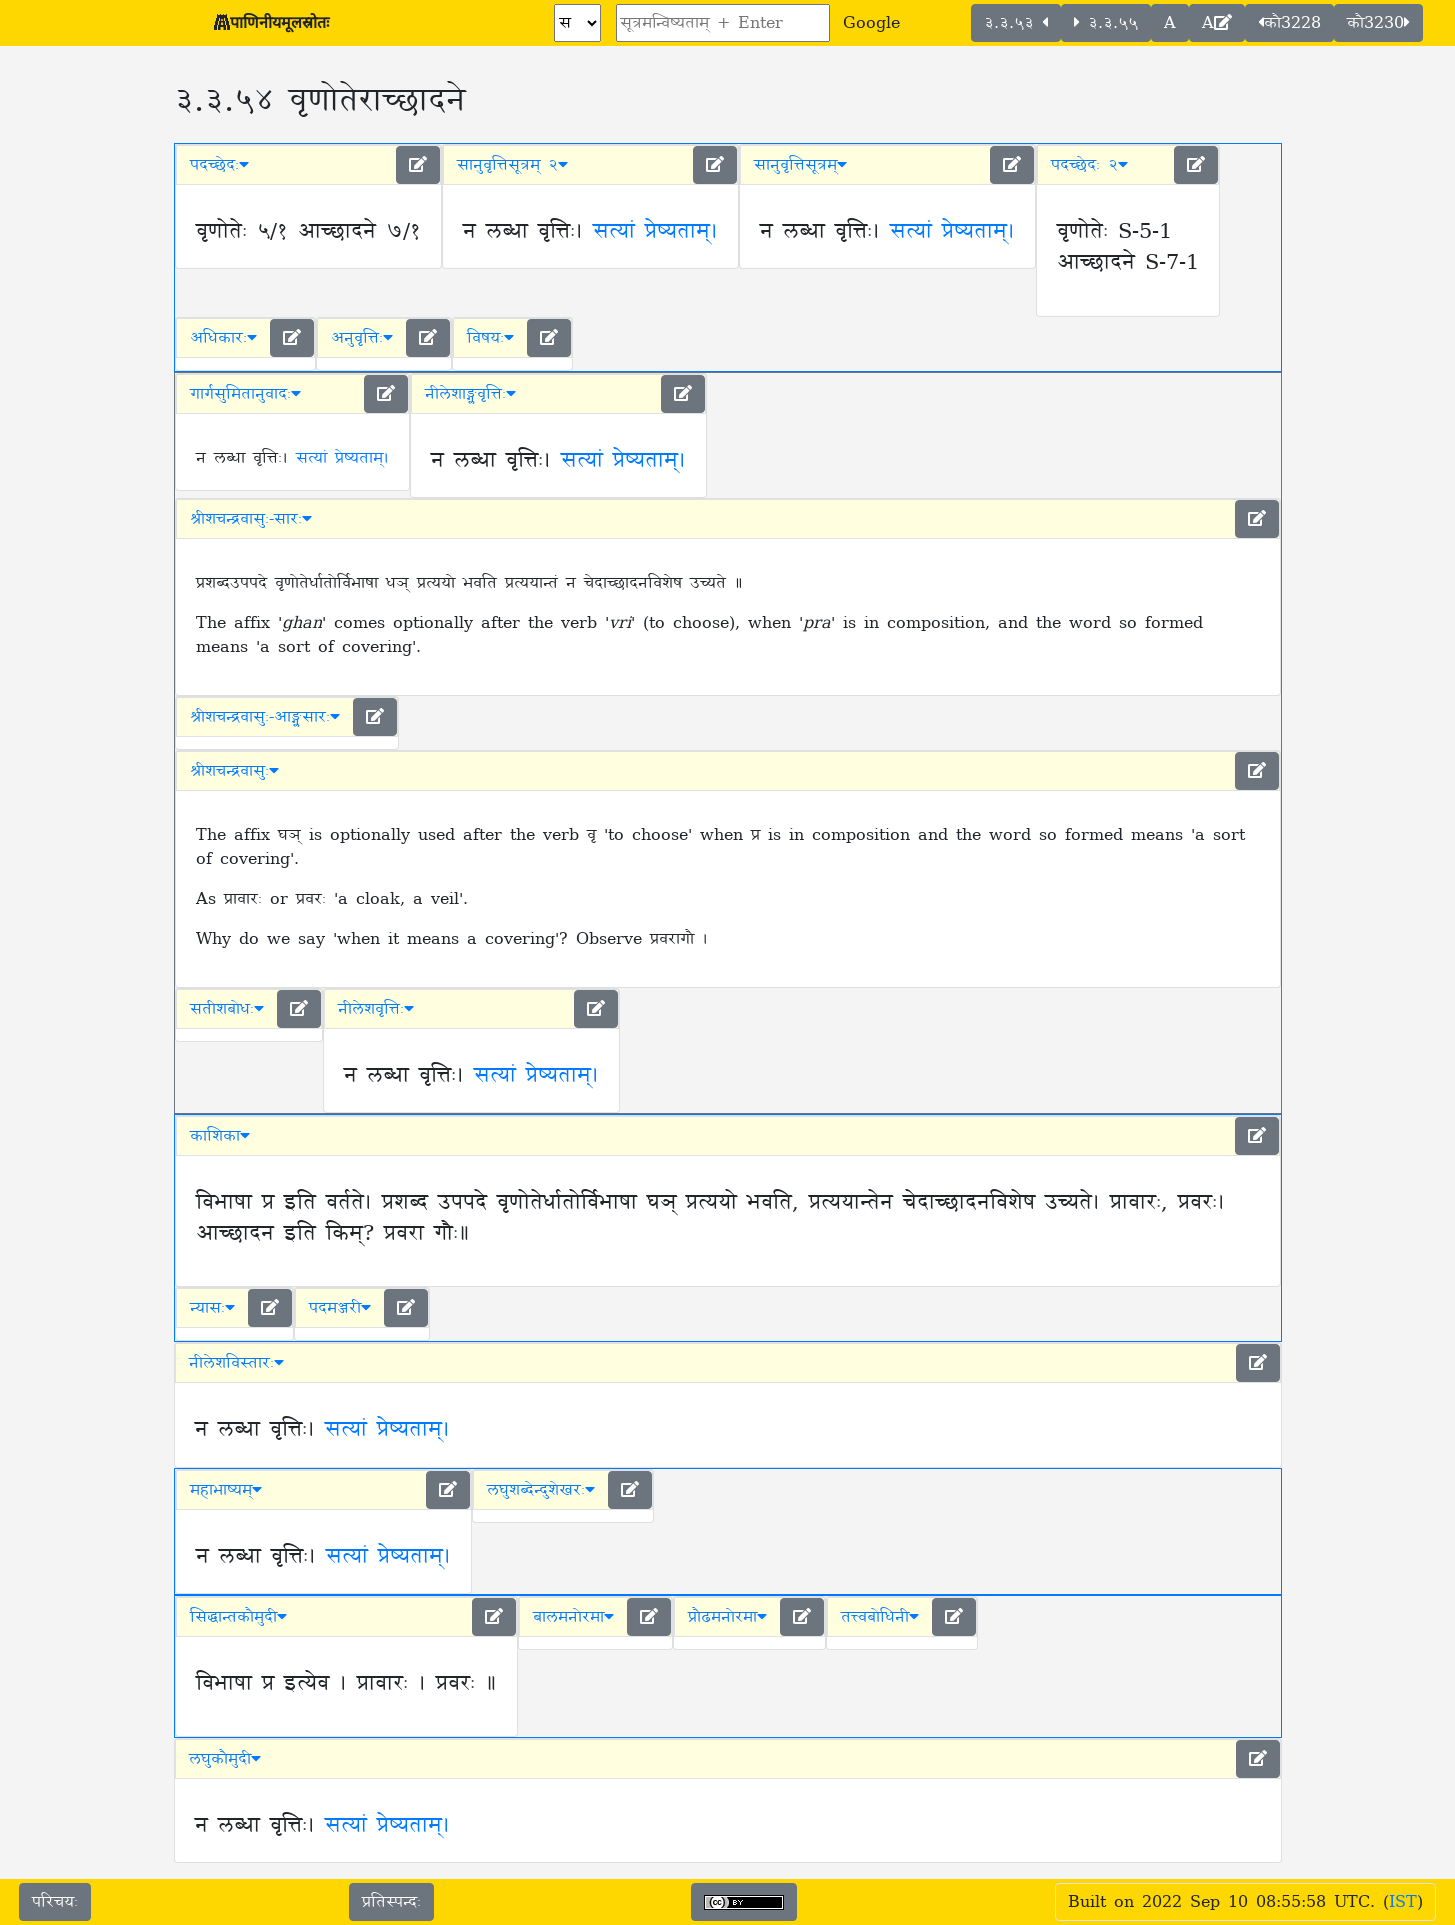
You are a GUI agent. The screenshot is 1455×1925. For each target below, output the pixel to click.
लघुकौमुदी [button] (225, 1759)
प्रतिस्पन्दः (391, 1902)
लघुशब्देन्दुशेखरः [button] (541, 1490)
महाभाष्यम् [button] (226, 1490)
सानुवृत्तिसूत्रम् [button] (800, 165)
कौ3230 (1378, 23)
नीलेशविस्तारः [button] (236, 1363)
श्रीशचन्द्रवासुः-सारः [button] (251, 519)
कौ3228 (1289, 23)
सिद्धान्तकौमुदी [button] (238, 1617)
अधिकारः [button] (223, 338)
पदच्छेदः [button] (219, 165)
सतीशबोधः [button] (227, 1009)
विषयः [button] (490, 338)
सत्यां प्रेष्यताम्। (655, 232)
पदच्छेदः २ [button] (1089, 165)
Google (871, 23)
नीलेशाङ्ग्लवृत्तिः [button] (470, 394)
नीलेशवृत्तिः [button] (376, 1009)
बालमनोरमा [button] (573, 1617)
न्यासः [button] (212, 1308)
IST (1403, 1902)
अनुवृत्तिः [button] (362, 338)
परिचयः (55, 1902)
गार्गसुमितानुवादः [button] (245, 394)
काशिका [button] (220, 1136)
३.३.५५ (1106, 23)
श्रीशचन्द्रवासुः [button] (234, 771)
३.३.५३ (1016, 23)
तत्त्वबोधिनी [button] (880, 1617)
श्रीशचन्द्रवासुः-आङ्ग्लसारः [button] (265, 717)
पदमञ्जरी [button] (340, 1308)
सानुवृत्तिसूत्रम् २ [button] (512, 165)
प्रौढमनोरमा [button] (727, 1617)
